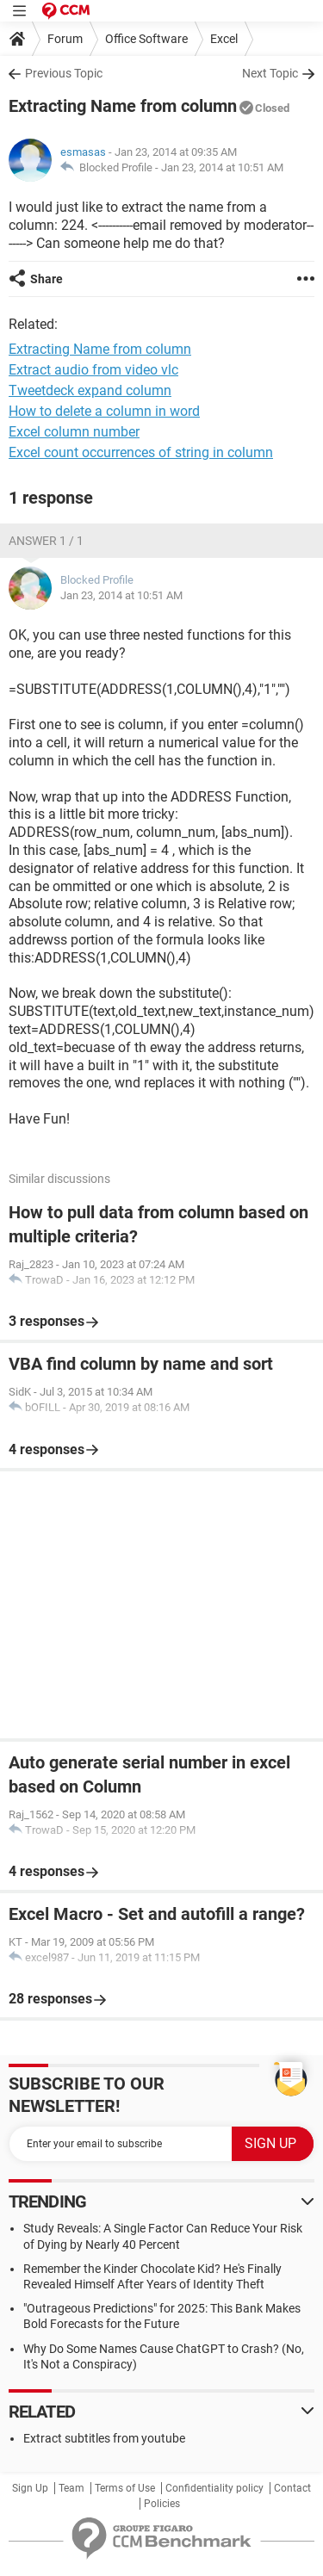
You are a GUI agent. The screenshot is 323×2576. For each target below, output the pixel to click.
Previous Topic (63, 73)
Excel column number (74, 432)
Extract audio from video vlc (93, 370)
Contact (292, 2488)
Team (71, 2488)
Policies (162, 2504)
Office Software (146, 39)
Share (46, 279)
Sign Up (30, 2488)
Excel (224, 39)
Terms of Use (125, 2488)
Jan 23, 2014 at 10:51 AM (222, 167)
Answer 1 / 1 (46, 541)
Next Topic (270, 73)
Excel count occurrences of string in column (141, 452)
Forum (65, 39)
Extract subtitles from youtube (104, 2438)
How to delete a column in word (104, 411)
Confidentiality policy (214, 2488)
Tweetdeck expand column (90, 390)
